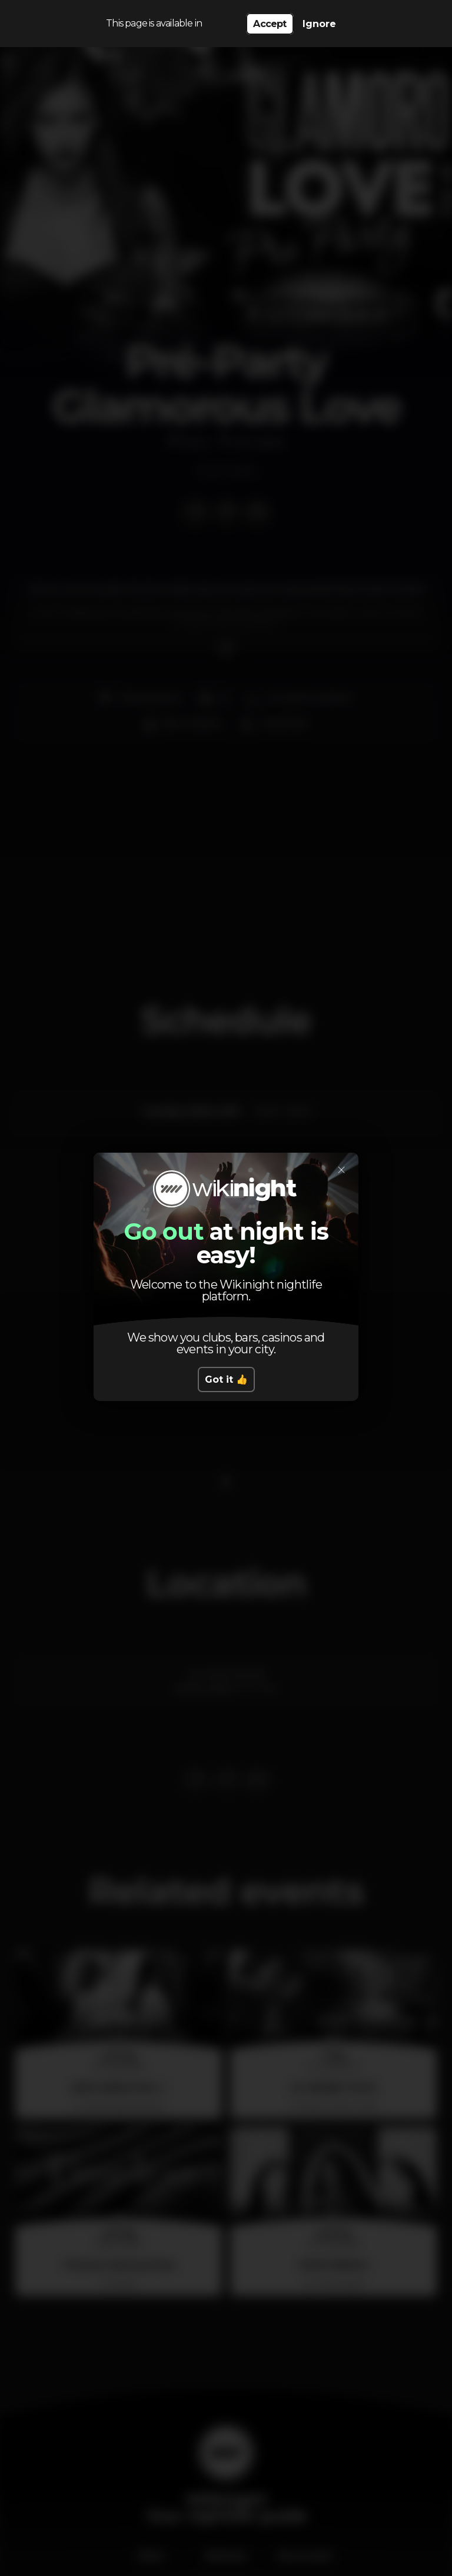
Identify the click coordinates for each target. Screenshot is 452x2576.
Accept (269, 23)
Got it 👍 (226, 1379)
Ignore (319, 23)
